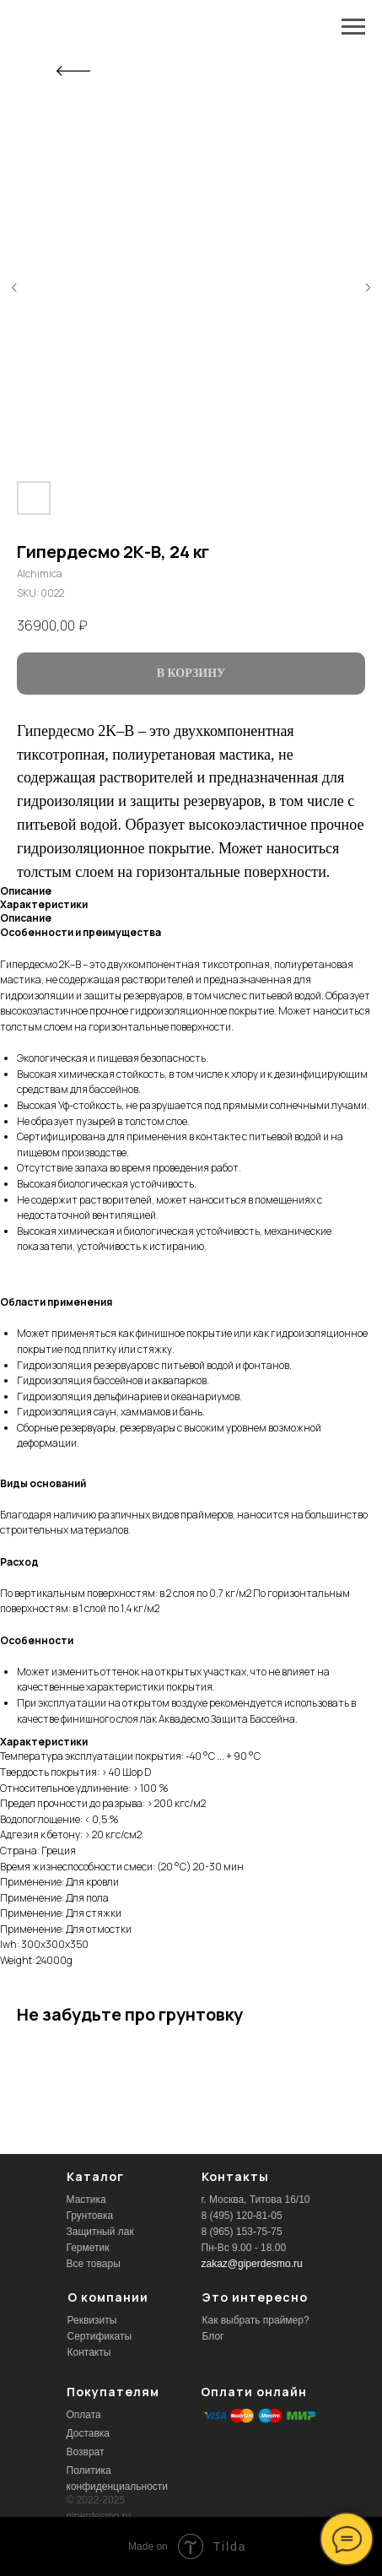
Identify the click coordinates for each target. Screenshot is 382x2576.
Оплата (84, 2415)
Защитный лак (100, 2232)
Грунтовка (90, 2216)
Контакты (89, 2352)
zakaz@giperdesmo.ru (252, 2264)
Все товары (94, 2264)
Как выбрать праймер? (255, 2320)
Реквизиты (92, 2320)
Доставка (88, 2433)
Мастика (86, 2199)
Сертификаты (99, 2336)
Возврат (86, 2452)
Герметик (88, 2248)
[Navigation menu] (353, 27)
